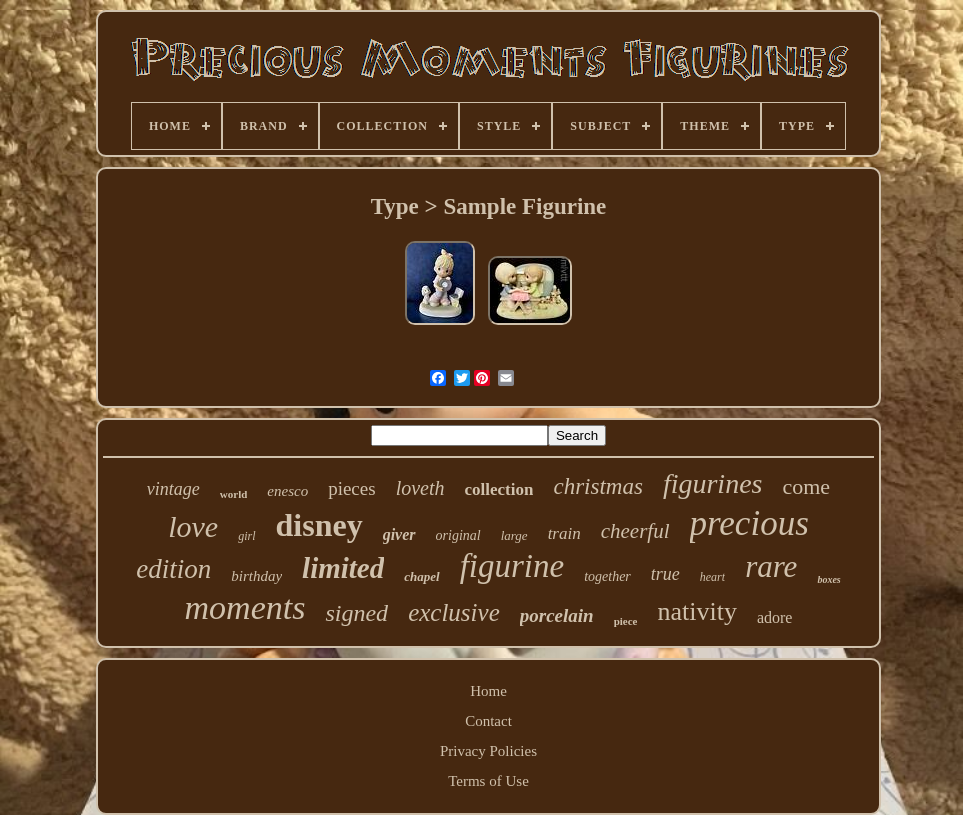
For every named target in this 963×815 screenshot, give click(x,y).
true (665, 574)
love (193, 526)
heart (712, 577)
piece (626, 621)
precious (749, 523)
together (607, 576)
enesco (287, 491)
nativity (696, 611)
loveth (420, 488)
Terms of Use (488, 781)
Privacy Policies (488, 751)
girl (246, 536)
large (514, 535)
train (564, 533)
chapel (421, 576)
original (458, 535)
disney (319, 525)
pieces (351, 488)
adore (775, 617)
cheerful (635, 531)
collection (499, 489)
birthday (256, 576)
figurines (713, 483)
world (234, 494)
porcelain (557, 615)
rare (771, 566)
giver (399, 534)
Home (488, 691)
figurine (512, 566)
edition (173, 569)
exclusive (454, 612)
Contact (488, 721)
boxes (828, 579)
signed (356, 613)
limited (343, 568)
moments (245, 607)
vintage (173, 489)
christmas (597, 486)
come (806, 486)
